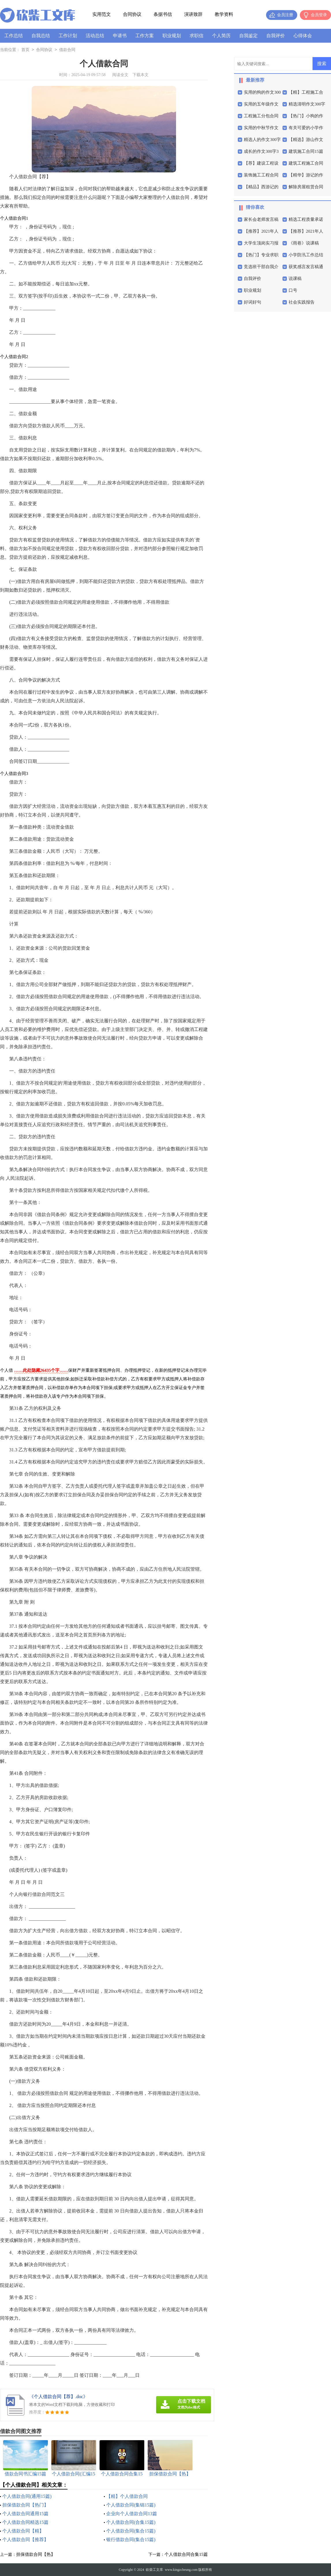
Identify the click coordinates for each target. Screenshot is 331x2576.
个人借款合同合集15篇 (186, 2554)
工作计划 (68, 35)
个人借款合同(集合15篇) (131, 2530)
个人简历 (221, 35)
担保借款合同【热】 (35, 2554)
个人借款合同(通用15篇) (27, 2496)
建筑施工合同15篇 (306, 151)
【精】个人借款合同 (127, 2496)
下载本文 (140, 75)
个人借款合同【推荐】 (25, 2539)
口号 (293, 290)
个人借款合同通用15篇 (25, 2513)
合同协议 (132, 14)
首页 (25, 50)
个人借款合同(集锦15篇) (131, 2504)
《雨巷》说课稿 (304, 243)
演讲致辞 (193, 14)
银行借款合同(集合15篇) (131, 2539)
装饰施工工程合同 (261, 175)
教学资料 (224, 14)
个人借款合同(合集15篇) (131, 2522)
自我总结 (40, 35)
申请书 (120, 35)
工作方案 (144, 35)
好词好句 (252, 302)
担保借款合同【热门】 (25, 2504)
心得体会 (302, 35)
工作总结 (13, 35)
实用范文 (101, 14)
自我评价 (275, 35)
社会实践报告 (302, 302)
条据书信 (163, 14)
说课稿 (295, 278)
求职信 (196, 35)
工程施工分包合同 (261, 116)
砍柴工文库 (154, 2570)
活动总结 (95, 35)
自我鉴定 (248, 35)
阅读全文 (120, 75)
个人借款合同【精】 (23, 2530)
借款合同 (67, 50)
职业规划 (171, 35)
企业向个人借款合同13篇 (131, 2513)
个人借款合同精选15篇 (25, 2522)
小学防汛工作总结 (306, 255)
